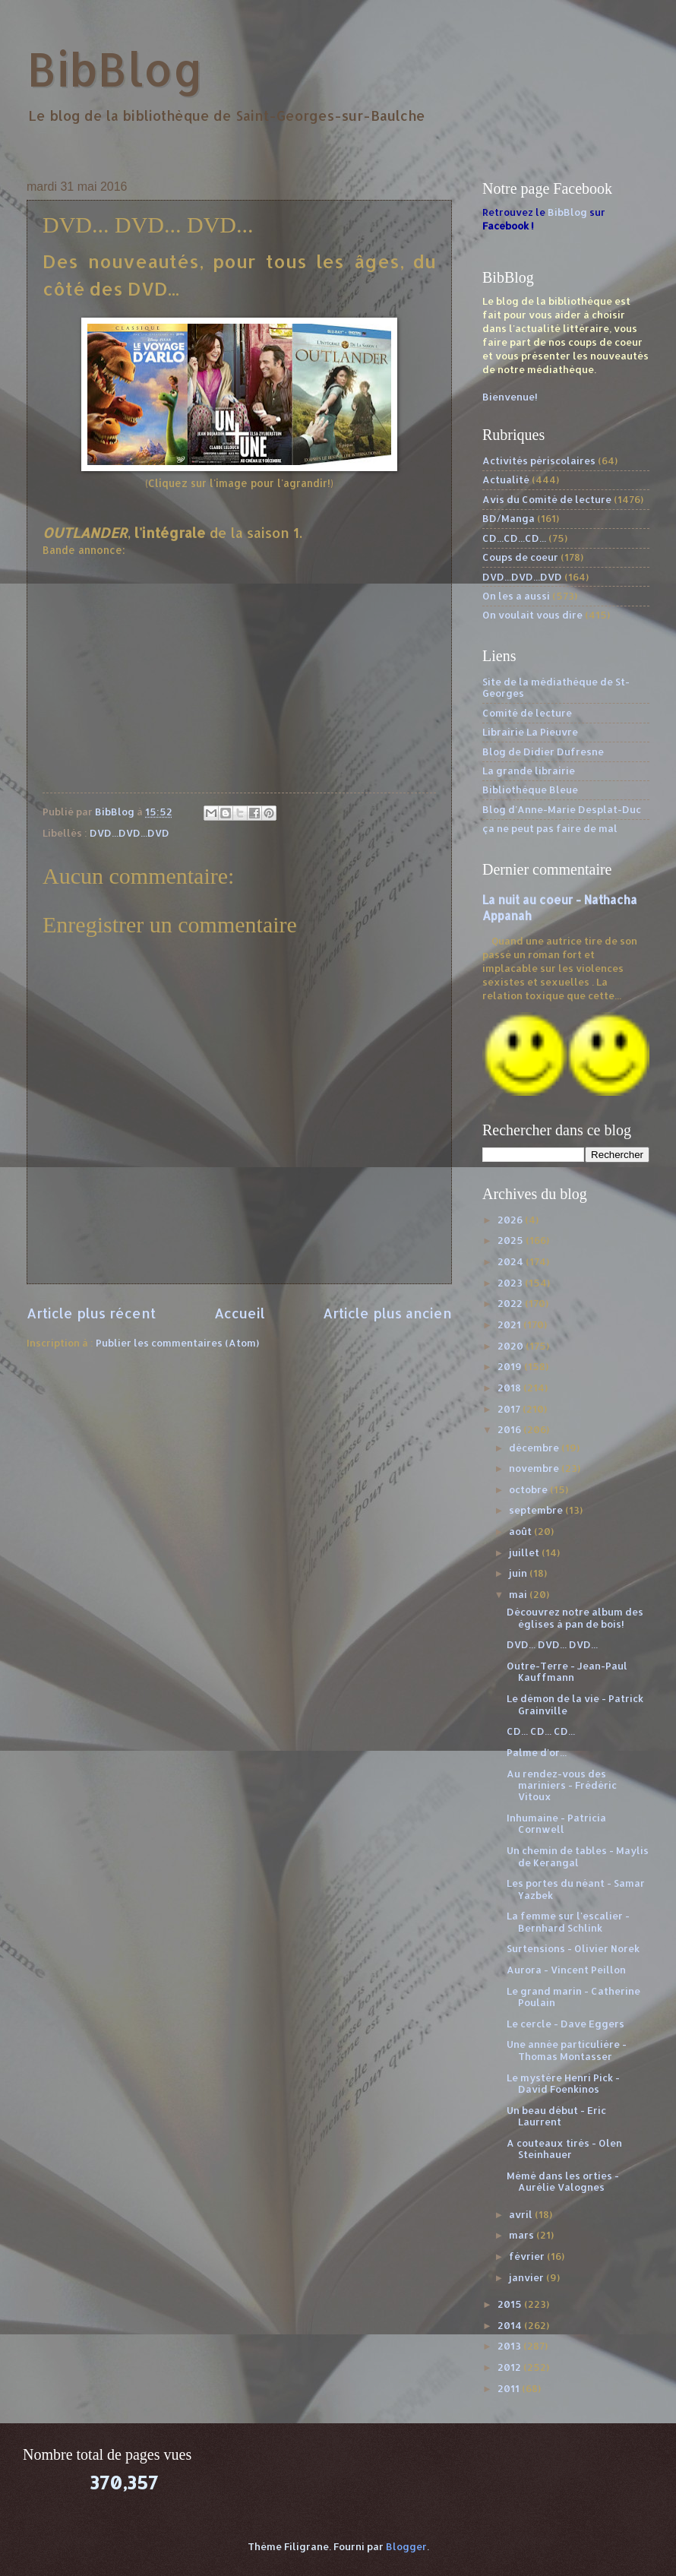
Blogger (406, 2546)
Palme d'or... (537, 1752)
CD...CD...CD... (514, 538)
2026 (511, 1220)
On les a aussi (516, 596)
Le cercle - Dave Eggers (565, 2023)
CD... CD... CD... (541, 1731)
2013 (510, 2346)
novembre (535, 1468)
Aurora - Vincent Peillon (566, 1970)
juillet (525, 1552)
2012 (510, 2367)
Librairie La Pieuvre (530, 732)
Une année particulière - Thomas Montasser (567, 2050)
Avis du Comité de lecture (546, 499)
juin (519, 1573)
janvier (527, 2277)
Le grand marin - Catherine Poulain (573, 1996)
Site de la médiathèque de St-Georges (556, 687)
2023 (511, 1283)
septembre (537, 1510)
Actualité (505, 479)
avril (522, 2214)
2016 (510, 1429)
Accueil (239, 1312)
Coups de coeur (520, 557)
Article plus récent (91, 1312)
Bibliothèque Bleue (530, 789)
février (528, 2256)
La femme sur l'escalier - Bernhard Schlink (568, 1921)
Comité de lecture (527, 713)
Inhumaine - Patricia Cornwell (556, 1823)
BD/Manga (508, 518)
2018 (510, 1387)
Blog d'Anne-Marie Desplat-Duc (561, 809)
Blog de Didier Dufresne (543, 751)
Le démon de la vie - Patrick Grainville (575, 1704)
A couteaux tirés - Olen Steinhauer (564, 2148)
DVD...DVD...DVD (129, 833)
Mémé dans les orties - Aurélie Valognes (563, 2181)
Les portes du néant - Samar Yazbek (576, 1888)
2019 (511, 1366)
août (521, 1531)
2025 (512, 1240)
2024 (512, 1261)
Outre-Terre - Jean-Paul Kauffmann (567, 1671)
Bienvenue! (510, 397)
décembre (535, 1447)
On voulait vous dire (532, 615)
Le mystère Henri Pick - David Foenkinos (563, 2083)
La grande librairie (528, 770)
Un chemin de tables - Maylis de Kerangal (578, 1856)
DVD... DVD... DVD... (552, 1644)
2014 (511, 2325)
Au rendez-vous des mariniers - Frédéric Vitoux (562, 1785)
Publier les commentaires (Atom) (177, 1343)
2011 (510, 2388)
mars (522, 2235)
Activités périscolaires (538, 460)
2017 (510, 1409)
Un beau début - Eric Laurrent (556, 2116)
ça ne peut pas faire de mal (550, 828)
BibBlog (115, 69)
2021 (510, 1324)
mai (519, 1594)
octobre (529, 1489)
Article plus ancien (387, 1312)
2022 (511, 1303)
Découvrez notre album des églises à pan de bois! (575, 1617)
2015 (511, 2304)
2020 (512, 1346)
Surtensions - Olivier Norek (573, 1948)
